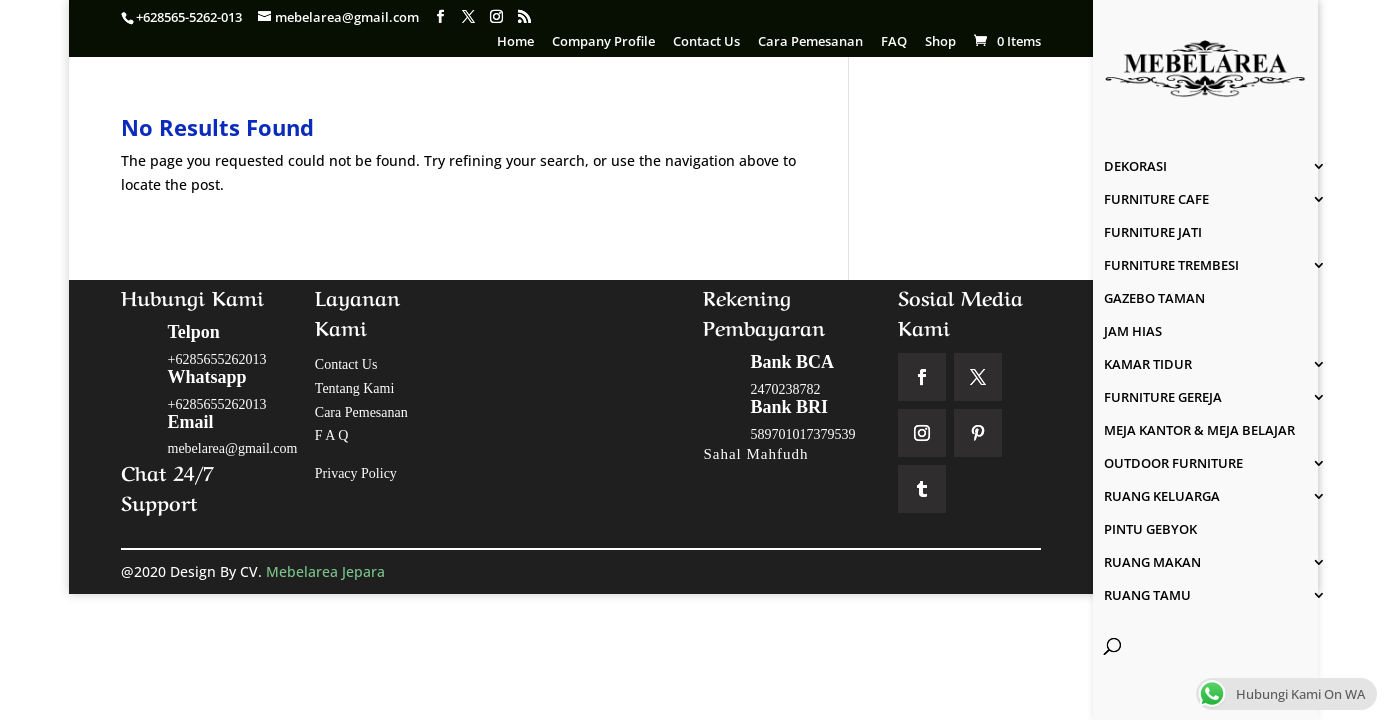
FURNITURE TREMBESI (1171, 266)
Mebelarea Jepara (327, 571)
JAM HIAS (1133, 332)
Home (515, 42)
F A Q (331, 435)
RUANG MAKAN (1152, 563)
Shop (940, 42)
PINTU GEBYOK (1150, 530)
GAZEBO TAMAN (1154, 299)
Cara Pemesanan (810, 42)
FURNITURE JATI (1153, 233)
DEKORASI (1135, 167)
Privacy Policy (356, 473)
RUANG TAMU (1147, 596)
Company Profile (603, 42)
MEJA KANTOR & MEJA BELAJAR (1199, 431)
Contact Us (706, 42)
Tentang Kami (355, 388)
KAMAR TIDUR (1148, 365)
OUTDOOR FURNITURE (1173, 464)
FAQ (894, 42)
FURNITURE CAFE (1156, 200)
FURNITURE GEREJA (1163, 398)
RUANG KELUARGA (1162, 497)
